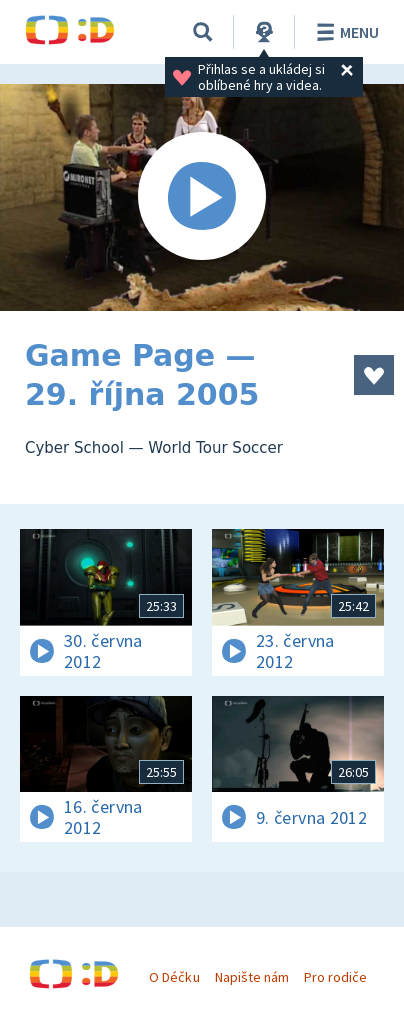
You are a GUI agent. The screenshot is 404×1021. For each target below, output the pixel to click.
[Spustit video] (202, 197)
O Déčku (174, 977)
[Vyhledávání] (203, 32)
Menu (344, 32)
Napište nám (252, 977)
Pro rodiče (335, 977)
